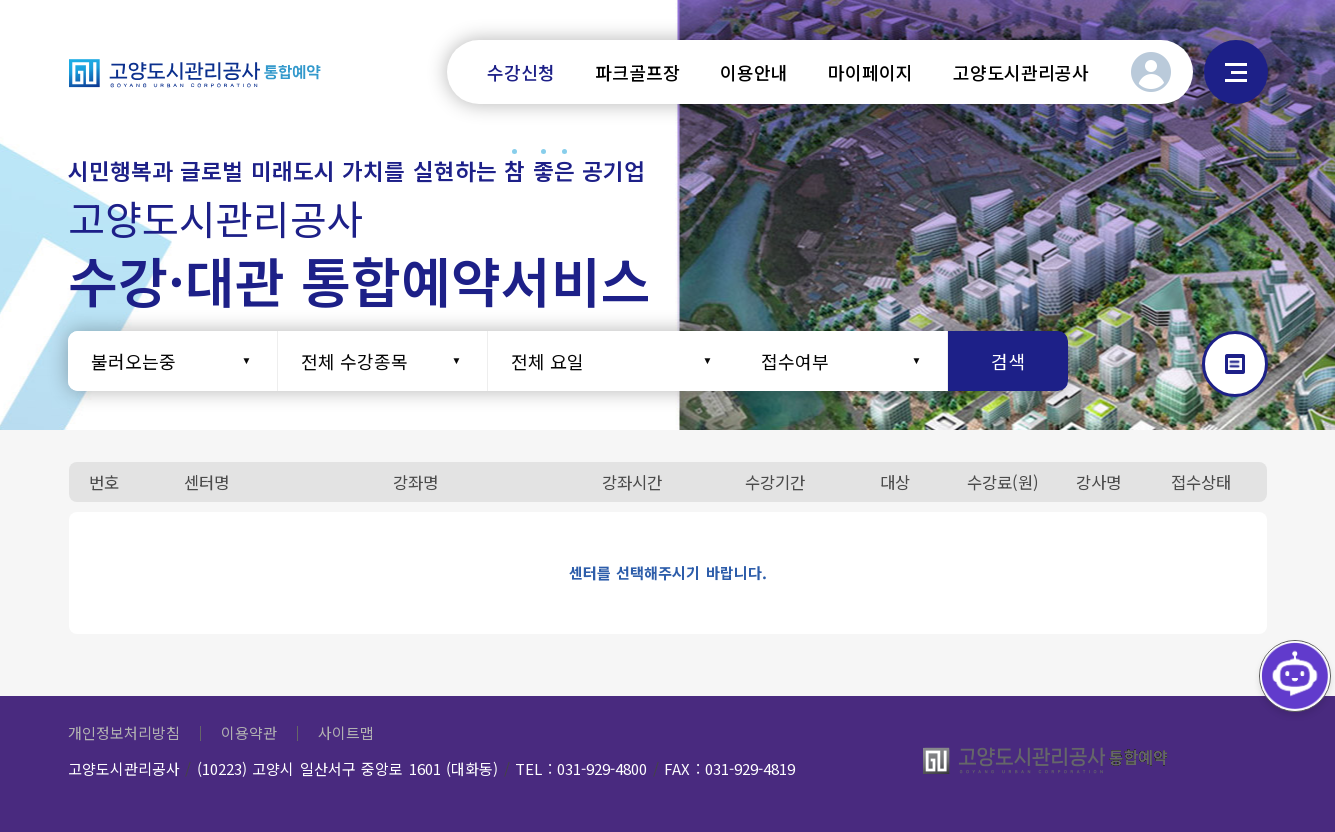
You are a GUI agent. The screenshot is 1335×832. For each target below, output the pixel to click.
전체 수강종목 (354, 361)
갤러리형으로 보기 (1235, 364)
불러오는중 (133, 361)
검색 (1008, 361)
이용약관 (249, 732)
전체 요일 (547, 361)
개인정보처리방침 (124, 732)
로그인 (1151, 72)
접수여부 (795, 361)
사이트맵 (1236, 72)
